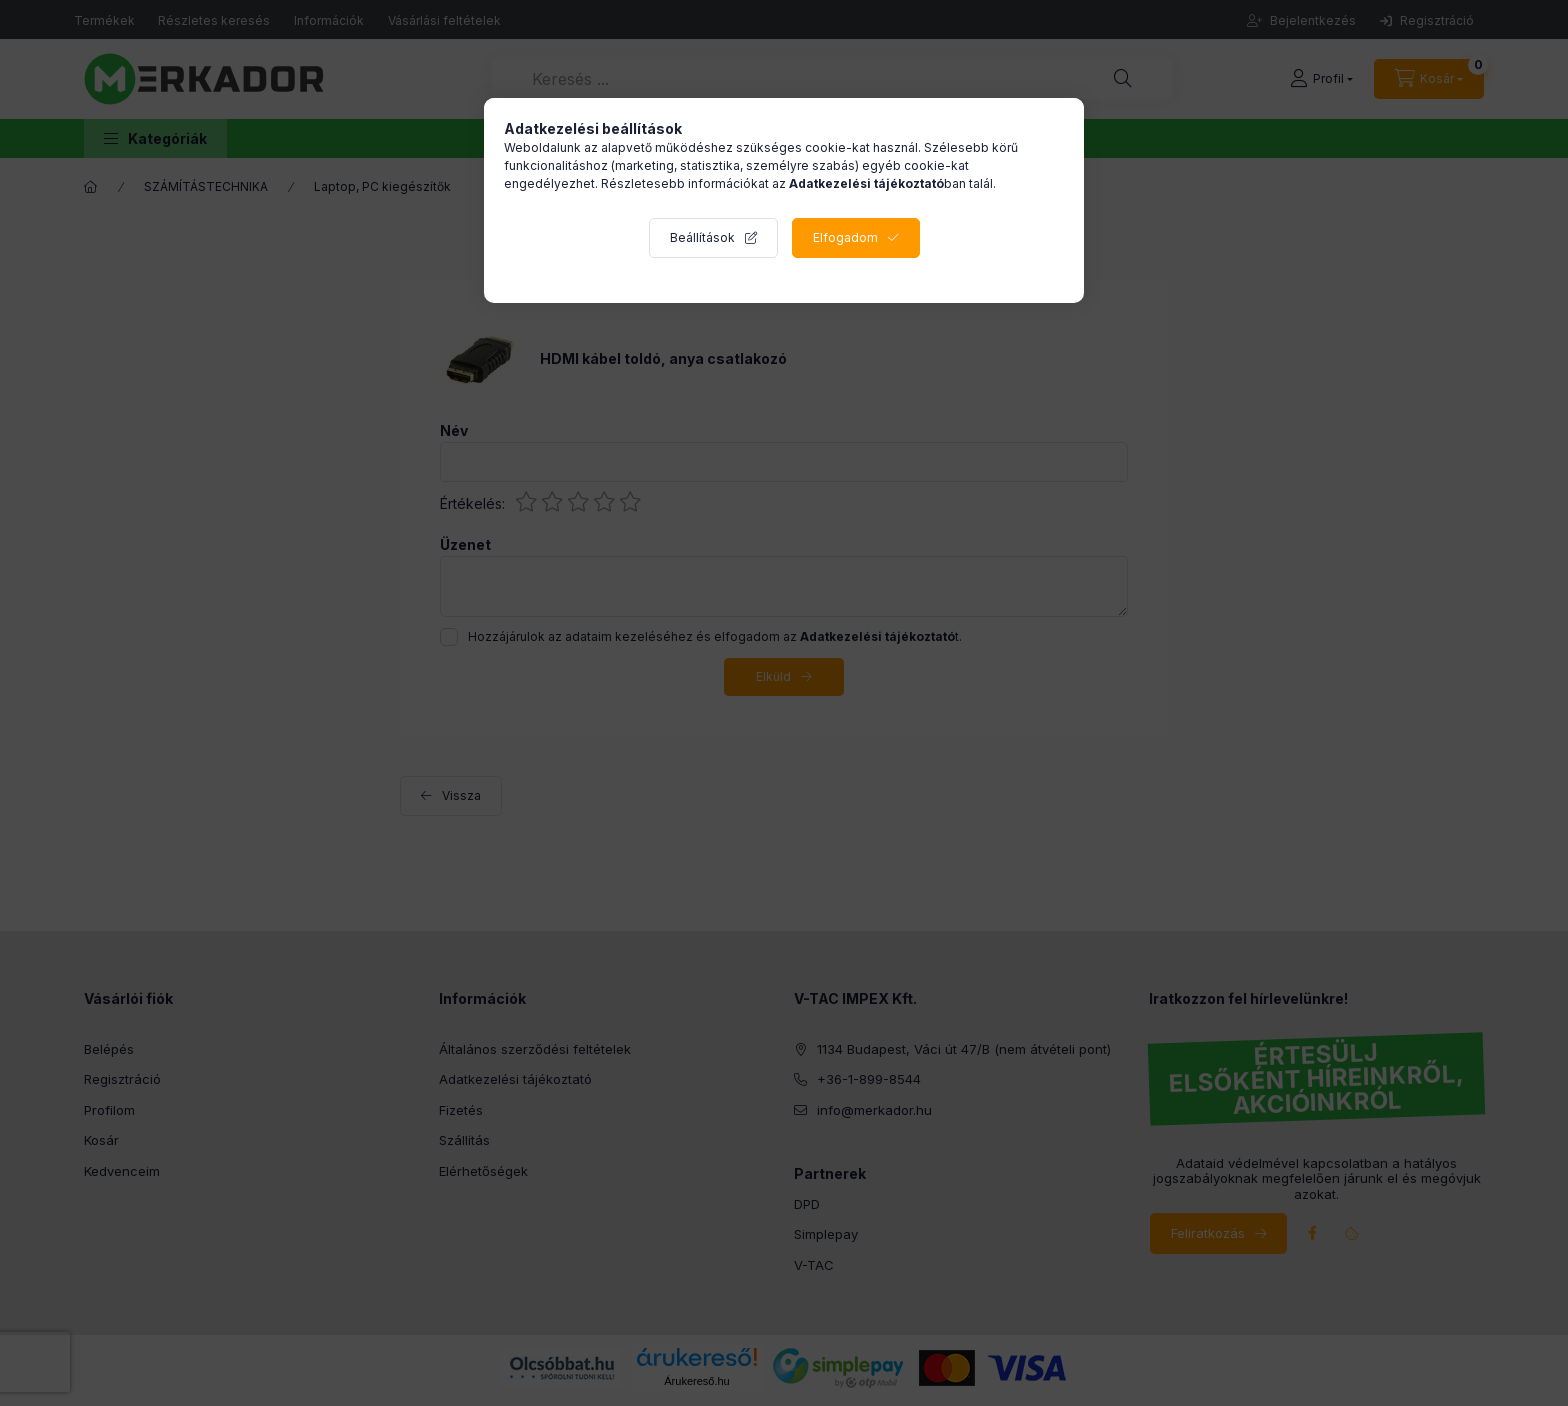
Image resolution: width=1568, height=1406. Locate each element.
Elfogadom (845, 237)
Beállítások (702, 237)
